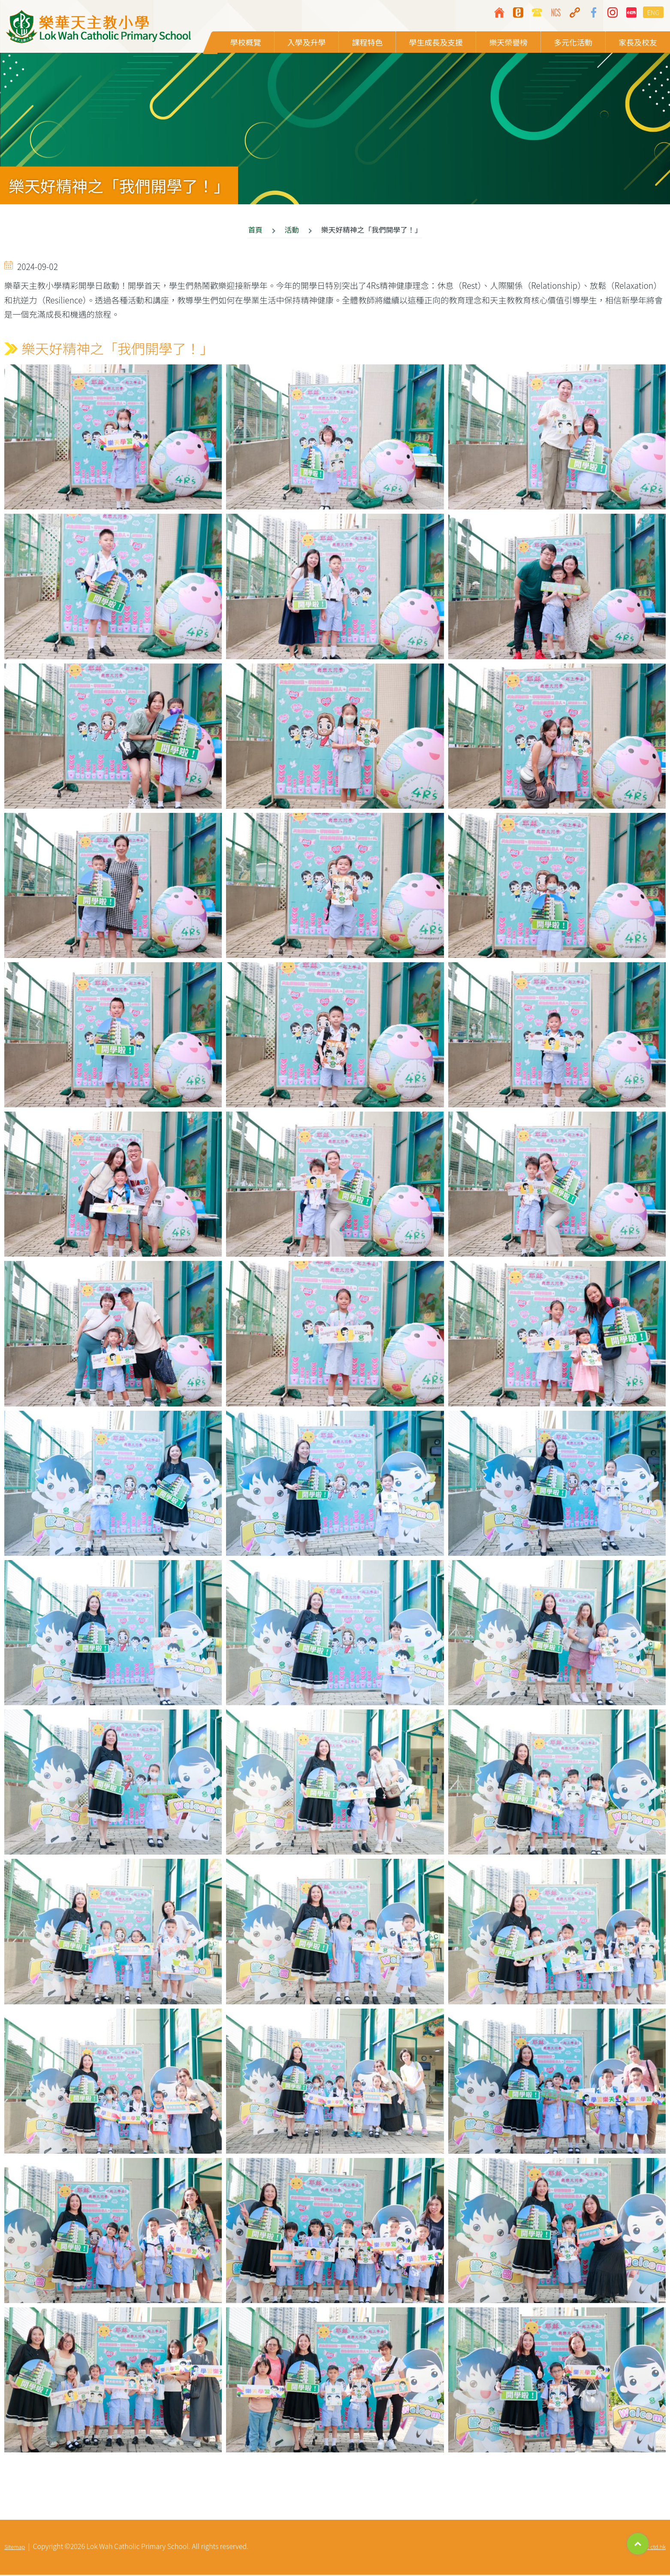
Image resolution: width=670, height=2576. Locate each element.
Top (638, 2544)
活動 (292, 231)
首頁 (255, 231)
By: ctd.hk (654, 2548)
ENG (653, 12)
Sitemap (14, 2548)
